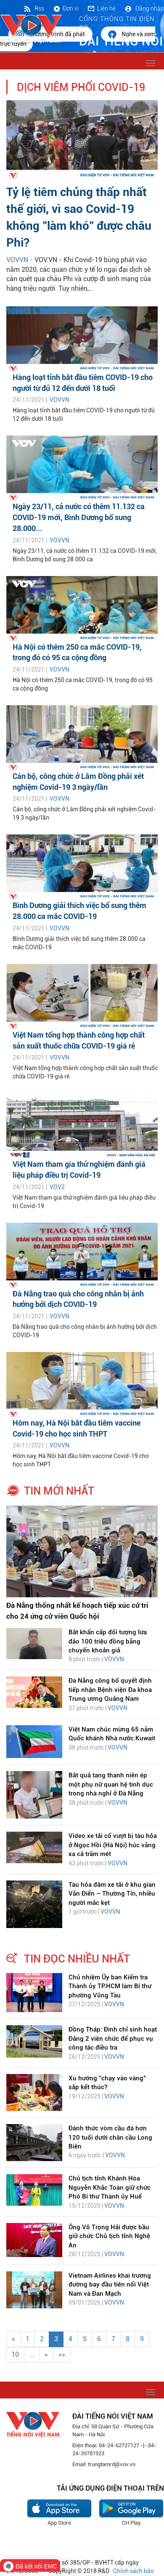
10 (15, 2354)
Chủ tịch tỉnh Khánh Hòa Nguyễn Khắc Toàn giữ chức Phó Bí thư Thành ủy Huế (110, 2187)
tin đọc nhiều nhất (77, 1958)
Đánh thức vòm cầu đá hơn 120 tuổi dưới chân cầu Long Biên (110, 2137)
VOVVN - (20, 260)
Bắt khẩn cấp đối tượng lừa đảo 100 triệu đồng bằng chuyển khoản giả (108, 1641)
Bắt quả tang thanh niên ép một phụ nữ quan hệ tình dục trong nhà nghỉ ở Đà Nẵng (111, 1784)
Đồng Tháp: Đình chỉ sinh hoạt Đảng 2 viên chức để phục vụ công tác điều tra (113, 2038)
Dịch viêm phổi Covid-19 (81, 87)
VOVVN (59, 399)
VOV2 (57, 1187)
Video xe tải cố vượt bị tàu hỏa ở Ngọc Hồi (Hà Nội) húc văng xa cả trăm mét (113, 1845)
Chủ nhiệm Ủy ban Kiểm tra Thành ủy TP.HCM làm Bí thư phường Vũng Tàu (110, 1986)
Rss (33, 8)
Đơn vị (66, 8)
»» (61, 2354)
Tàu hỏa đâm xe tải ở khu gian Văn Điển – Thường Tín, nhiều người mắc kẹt (112, 1894)
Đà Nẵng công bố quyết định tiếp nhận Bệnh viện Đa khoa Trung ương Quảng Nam (110, 1689)
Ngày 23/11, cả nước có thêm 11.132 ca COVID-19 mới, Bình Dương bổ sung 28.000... (79, 517)
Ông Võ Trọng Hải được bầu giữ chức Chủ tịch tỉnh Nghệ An (109, 2236)
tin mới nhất (59, 1491)
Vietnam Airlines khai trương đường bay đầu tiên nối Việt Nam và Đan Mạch (110, 2284)
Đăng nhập (144, 8)
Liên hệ (101, 8)
